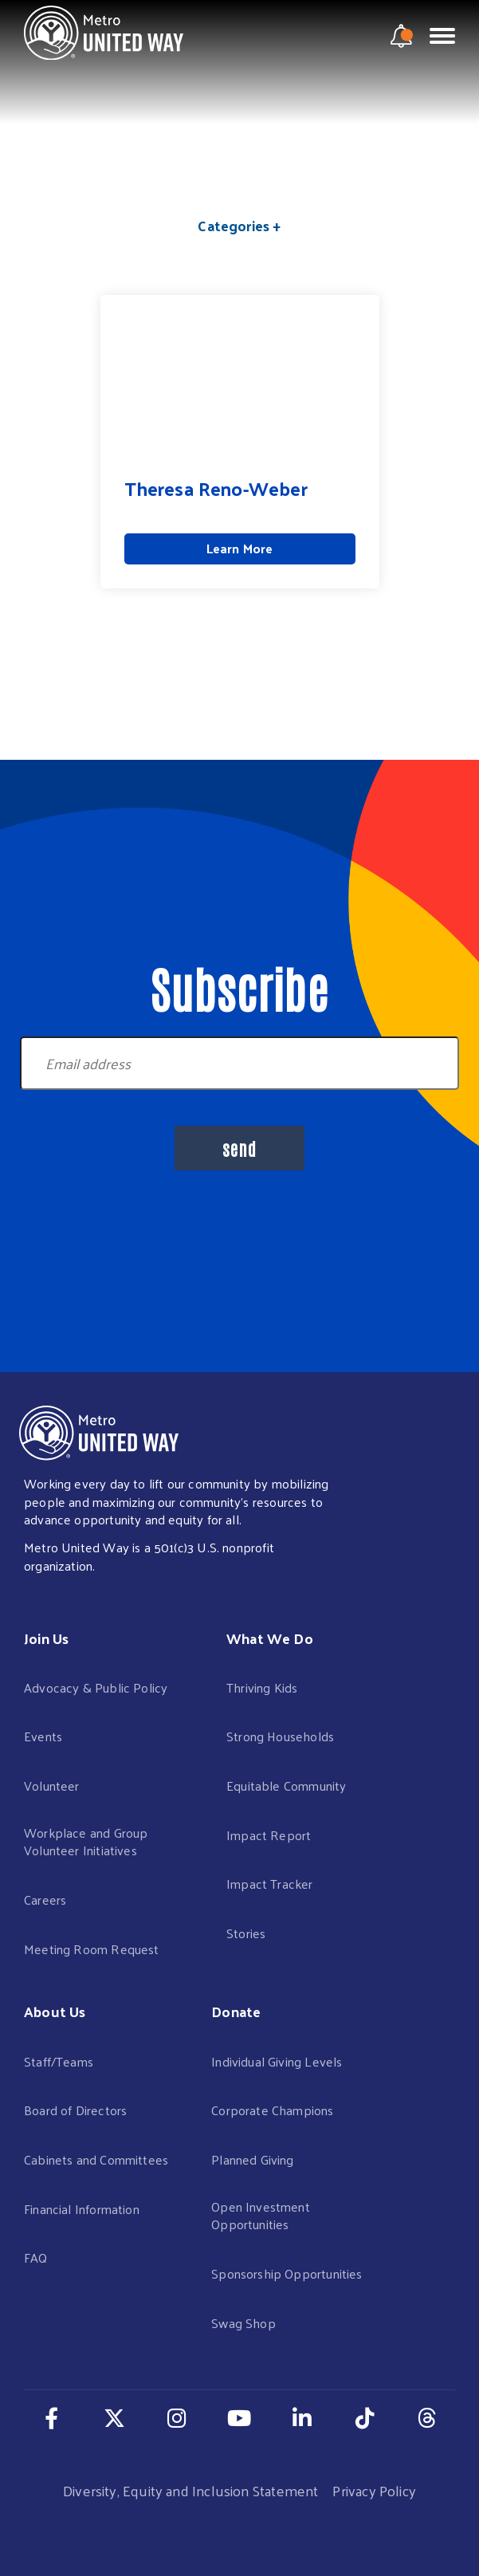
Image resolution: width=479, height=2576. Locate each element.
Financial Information (81, 2209)
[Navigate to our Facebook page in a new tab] (52, 2417)
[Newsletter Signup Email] (239, 1063)
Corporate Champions (272, 2111)
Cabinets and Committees (96, 2160)
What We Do (269, 1638)
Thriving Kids (261, 1688)
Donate (236, 2011)
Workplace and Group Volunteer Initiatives (85, 1842)
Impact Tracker (269, 1884)
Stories (245, 1934)
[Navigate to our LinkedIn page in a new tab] (302, 2417)
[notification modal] (402, 36)
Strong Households (280, 1737)
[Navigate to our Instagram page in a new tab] (177, 2417)
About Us (54, 2011)
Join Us (46, 1638)
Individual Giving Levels (276, 2062)
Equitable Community (286, 1786)
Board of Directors (75, 2111)
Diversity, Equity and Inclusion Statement (190, 2490)
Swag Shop (243, 2323)
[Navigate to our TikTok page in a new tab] (365, 2417)
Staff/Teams (58, 2062)
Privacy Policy (374, 2490)
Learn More (239, 548)
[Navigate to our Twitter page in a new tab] (114, 2417)
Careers (45, 1900)
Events (43, 1737)
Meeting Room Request (91, 1950)
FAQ (36, 2258)
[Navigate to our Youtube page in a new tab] (239, 2417)
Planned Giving (252, 2160)
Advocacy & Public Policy (95, 1688)
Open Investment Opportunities (260, 2216)
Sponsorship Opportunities (287, 2274)
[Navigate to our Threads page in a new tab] (427, 2417)
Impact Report (268, 1836)
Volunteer (52, 1786)
